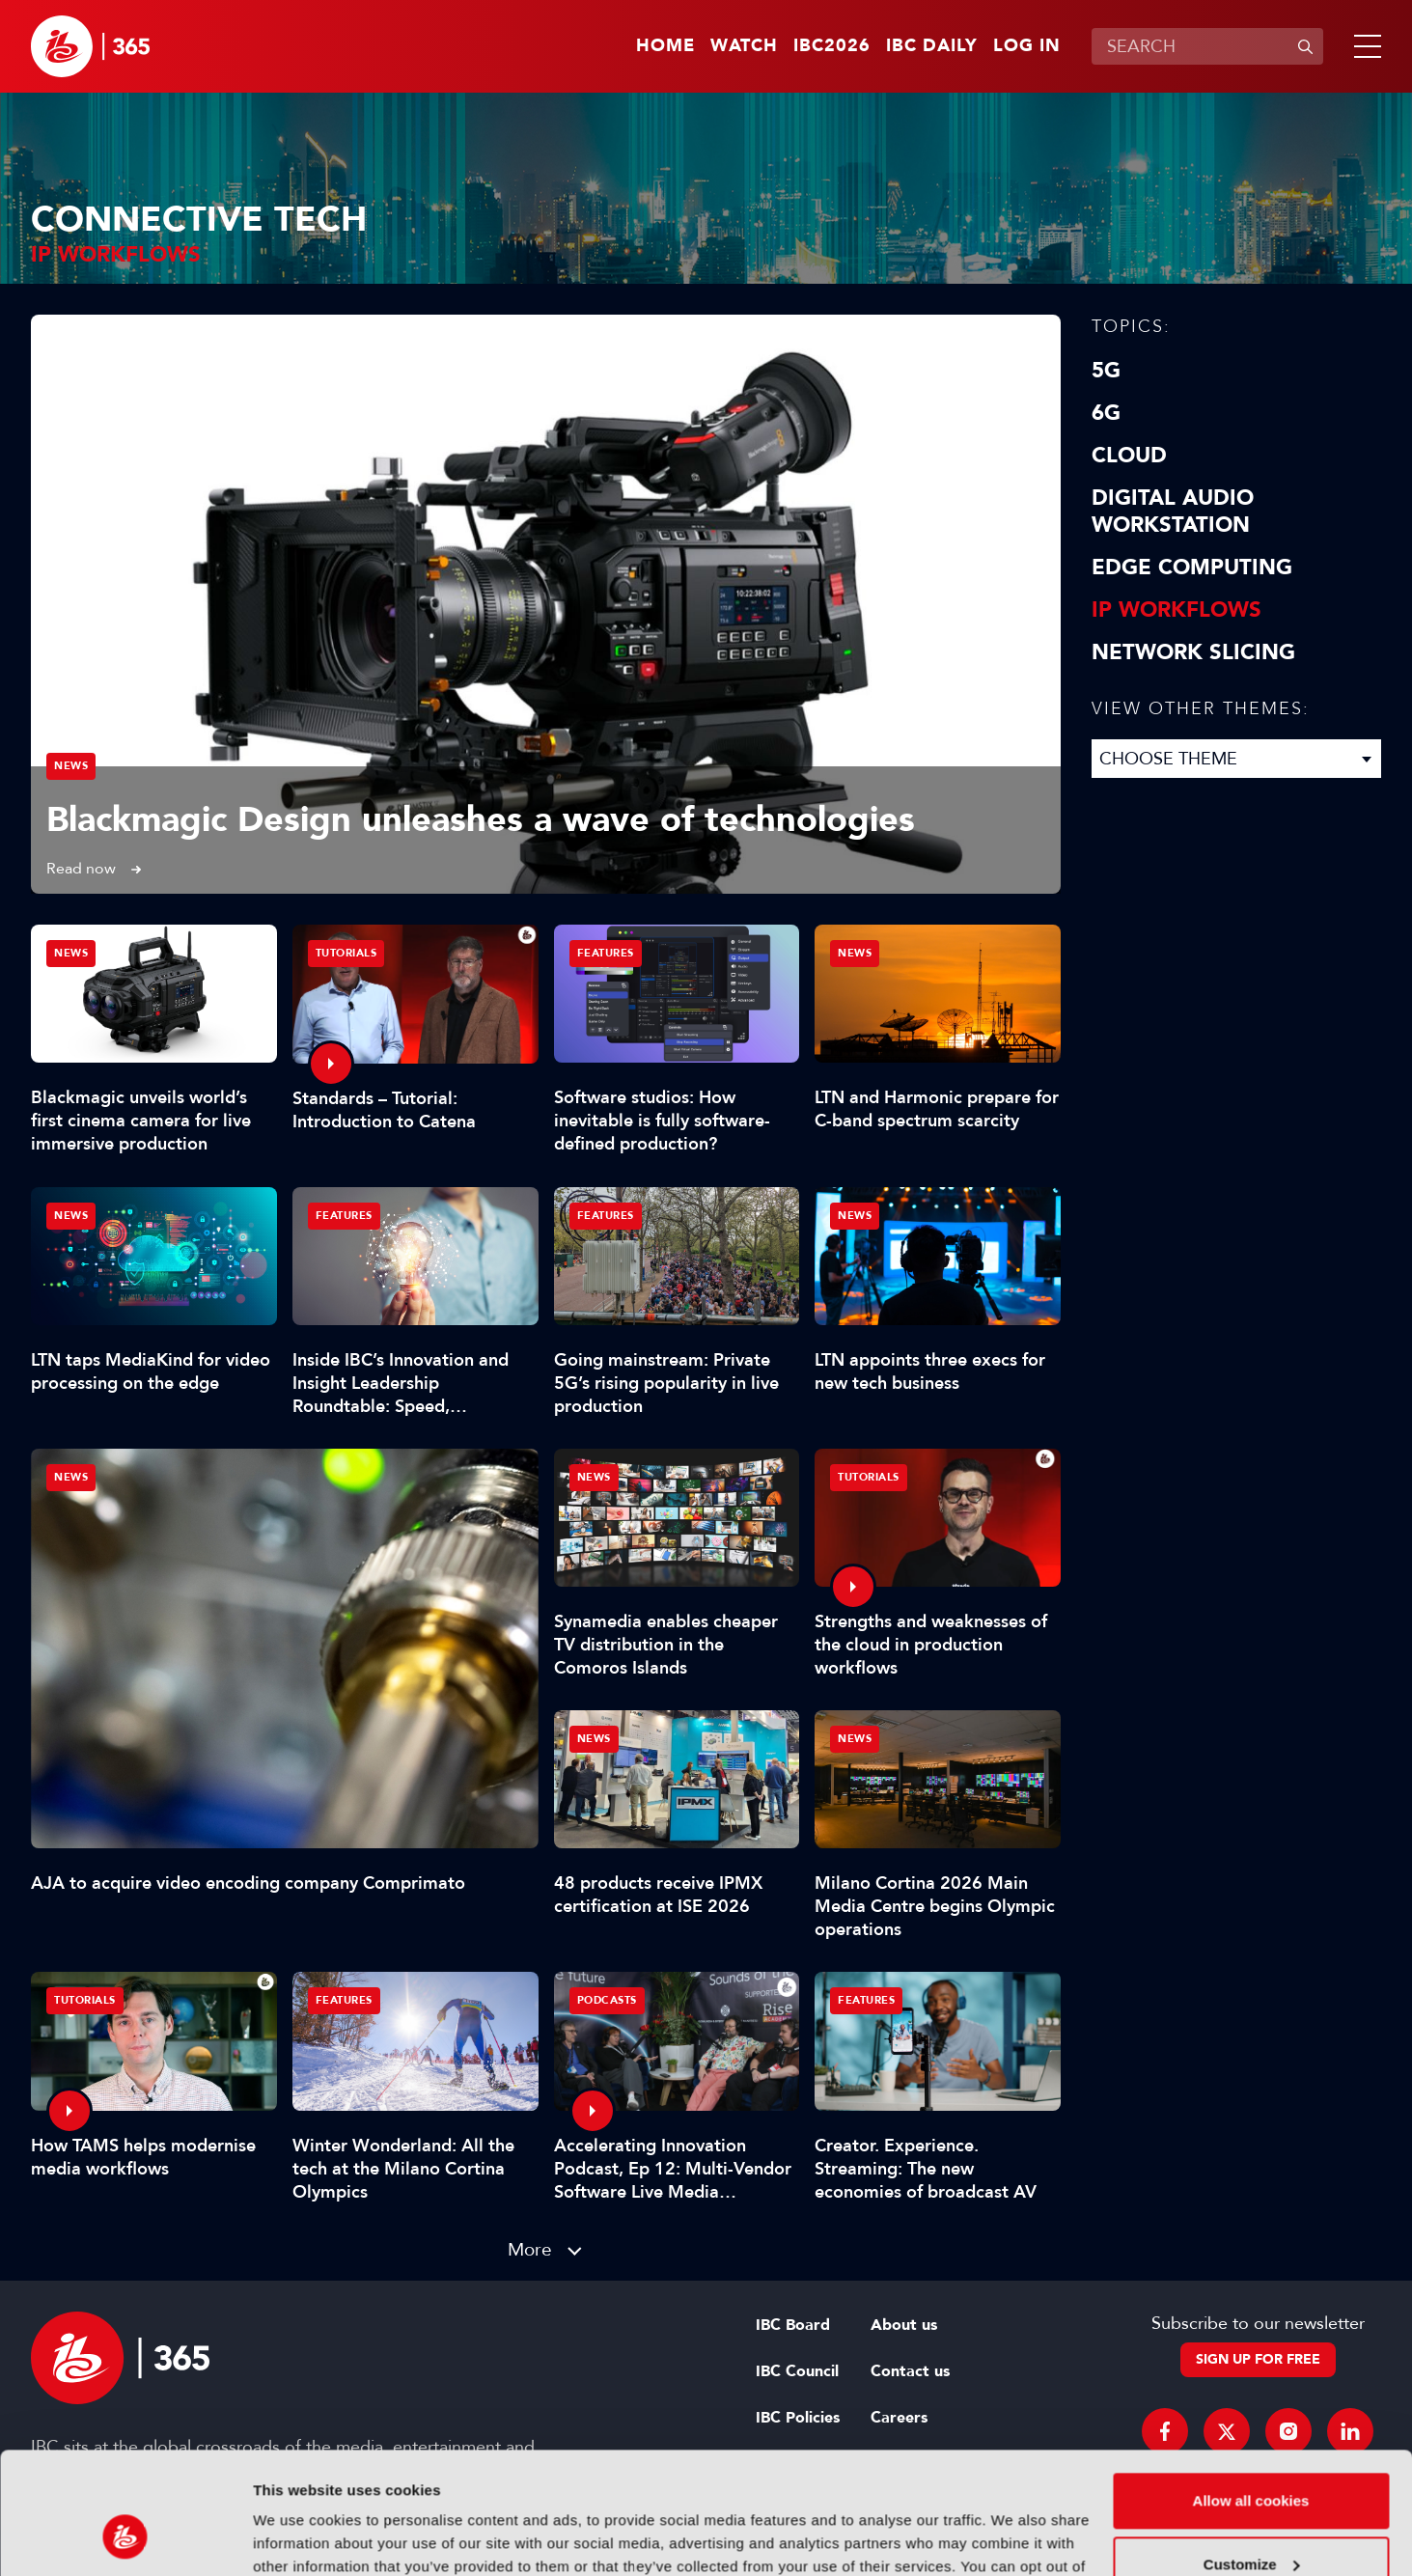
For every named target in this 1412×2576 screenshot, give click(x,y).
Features (605, 953)
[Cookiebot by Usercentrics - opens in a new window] (125, 2538)
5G (1106, 370)
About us (904, 2325)
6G (1106, 413)
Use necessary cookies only (1250, 2522)
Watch (744, 46)
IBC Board (793, 2325)
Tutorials (346, 953)
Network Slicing (1193, 652)
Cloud (1129, 455)
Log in (1027, 46)
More (530, 2249)
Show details (298, 2538)
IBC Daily (932, 46)
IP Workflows (1176, 610)
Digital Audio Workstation (1173, 512)
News (71, 766)
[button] (1363, 46)
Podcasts (607, 2000)
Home (665, 46)
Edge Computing (1192, 567)
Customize (1252, 2459)
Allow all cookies (1251, 2396)
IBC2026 (832, 46)
